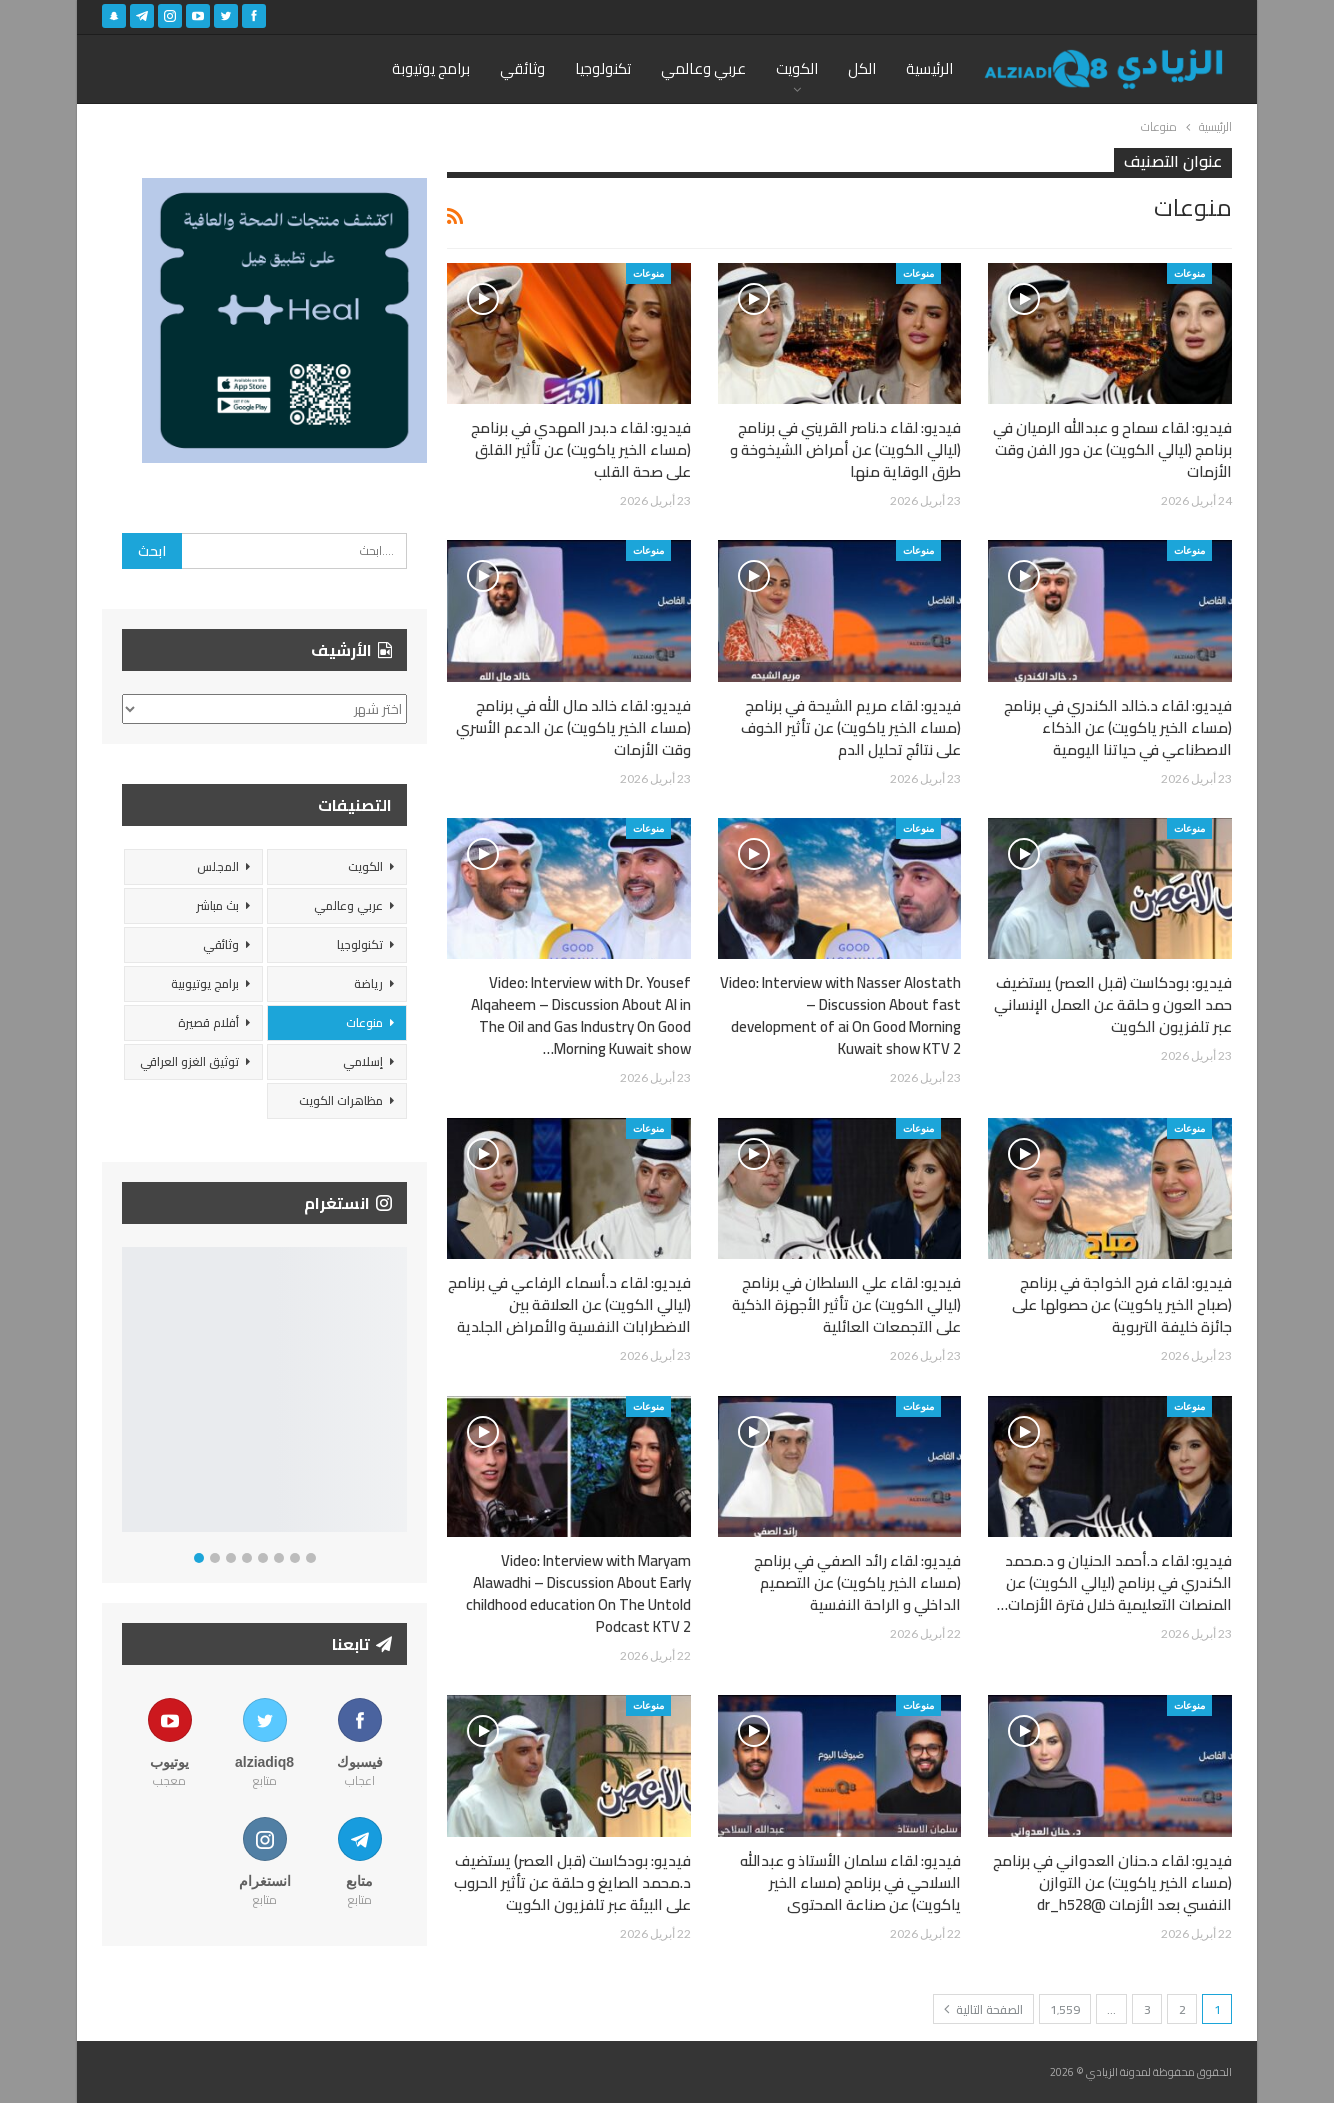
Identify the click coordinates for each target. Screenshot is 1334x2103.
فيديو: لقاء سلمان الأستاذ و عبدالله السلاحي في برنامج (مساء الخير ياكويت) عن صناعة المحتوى (850, 1882)
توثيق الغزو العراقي (189, 1061)
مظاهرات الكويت (341, 1100)
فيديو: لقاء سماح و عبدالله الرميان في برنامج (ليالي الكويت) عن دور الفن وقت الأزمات (1112, 449)
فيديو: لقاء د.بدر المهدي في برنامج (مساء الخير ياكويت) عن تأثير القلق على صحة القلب (581, 449)
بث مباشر (217, 905)
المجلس (218, 866)
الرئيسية (929, 68)
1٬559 (1065, 2009)
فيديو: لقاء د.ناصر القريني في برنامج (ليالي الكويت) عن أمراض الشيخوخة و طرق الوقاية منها (845, 449)
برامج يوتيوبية (205, 983)
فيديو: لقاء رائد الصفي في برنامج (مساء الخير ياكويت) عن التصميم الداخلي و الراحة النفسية (857, 1582)
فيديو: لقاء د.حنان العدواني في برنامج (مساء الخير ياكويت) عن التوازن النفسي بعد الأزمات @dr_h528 (1112, 1882)
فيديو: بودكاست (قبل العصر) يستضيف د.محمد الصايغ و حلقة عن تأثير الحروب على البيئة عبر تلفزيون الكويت (572, 1882)
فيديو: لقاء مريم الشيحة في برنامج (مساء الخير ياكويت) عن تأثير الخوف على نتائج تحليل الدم (851, 727)
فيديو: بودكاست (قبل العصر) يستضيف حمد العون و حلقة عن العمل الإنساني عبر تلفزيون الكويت (1113, 1004)
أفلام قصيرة (208, 1022)
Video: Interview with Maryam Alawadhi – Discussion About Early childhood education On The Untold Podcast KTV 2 (578, 1593)
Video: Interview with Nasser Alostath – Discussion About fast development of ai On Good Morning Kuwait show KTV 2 (840, 1015)
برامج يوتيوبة (431, 68)
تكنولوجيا (603, 68)
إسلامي (363, 1061)
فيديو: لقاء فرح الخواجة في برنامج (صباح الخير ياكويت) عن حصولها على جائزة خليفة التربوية (1122, 1304)
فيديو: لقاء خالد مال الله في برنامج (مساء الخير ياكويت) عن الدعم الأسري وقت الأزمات (573, 727)
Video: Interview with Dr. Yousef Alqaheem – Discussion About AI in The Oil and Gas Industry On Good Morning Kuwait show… (581, 1015)
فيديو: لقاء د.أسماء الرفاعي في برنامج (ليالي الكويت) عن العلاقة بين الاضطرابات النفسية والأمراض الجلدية (569, 1304)
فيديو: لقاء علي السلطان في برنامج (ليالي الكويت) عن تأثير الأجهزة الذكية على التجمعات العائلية (846, 1304)
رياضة (368, 983)
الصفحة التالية (983, 2009)
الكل (862, 68)
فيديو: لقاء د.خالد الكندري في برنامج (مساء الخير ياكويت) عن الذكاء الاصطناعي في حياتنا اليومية (1118, 727)
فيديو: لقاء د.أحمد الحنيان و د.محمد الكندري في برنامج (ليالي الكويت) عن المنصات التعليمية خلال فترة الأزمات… (1114, 1582)
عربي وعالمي (703, 68)
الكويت (797, 68)
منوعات (1189, 273)
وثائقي (522, 68)
